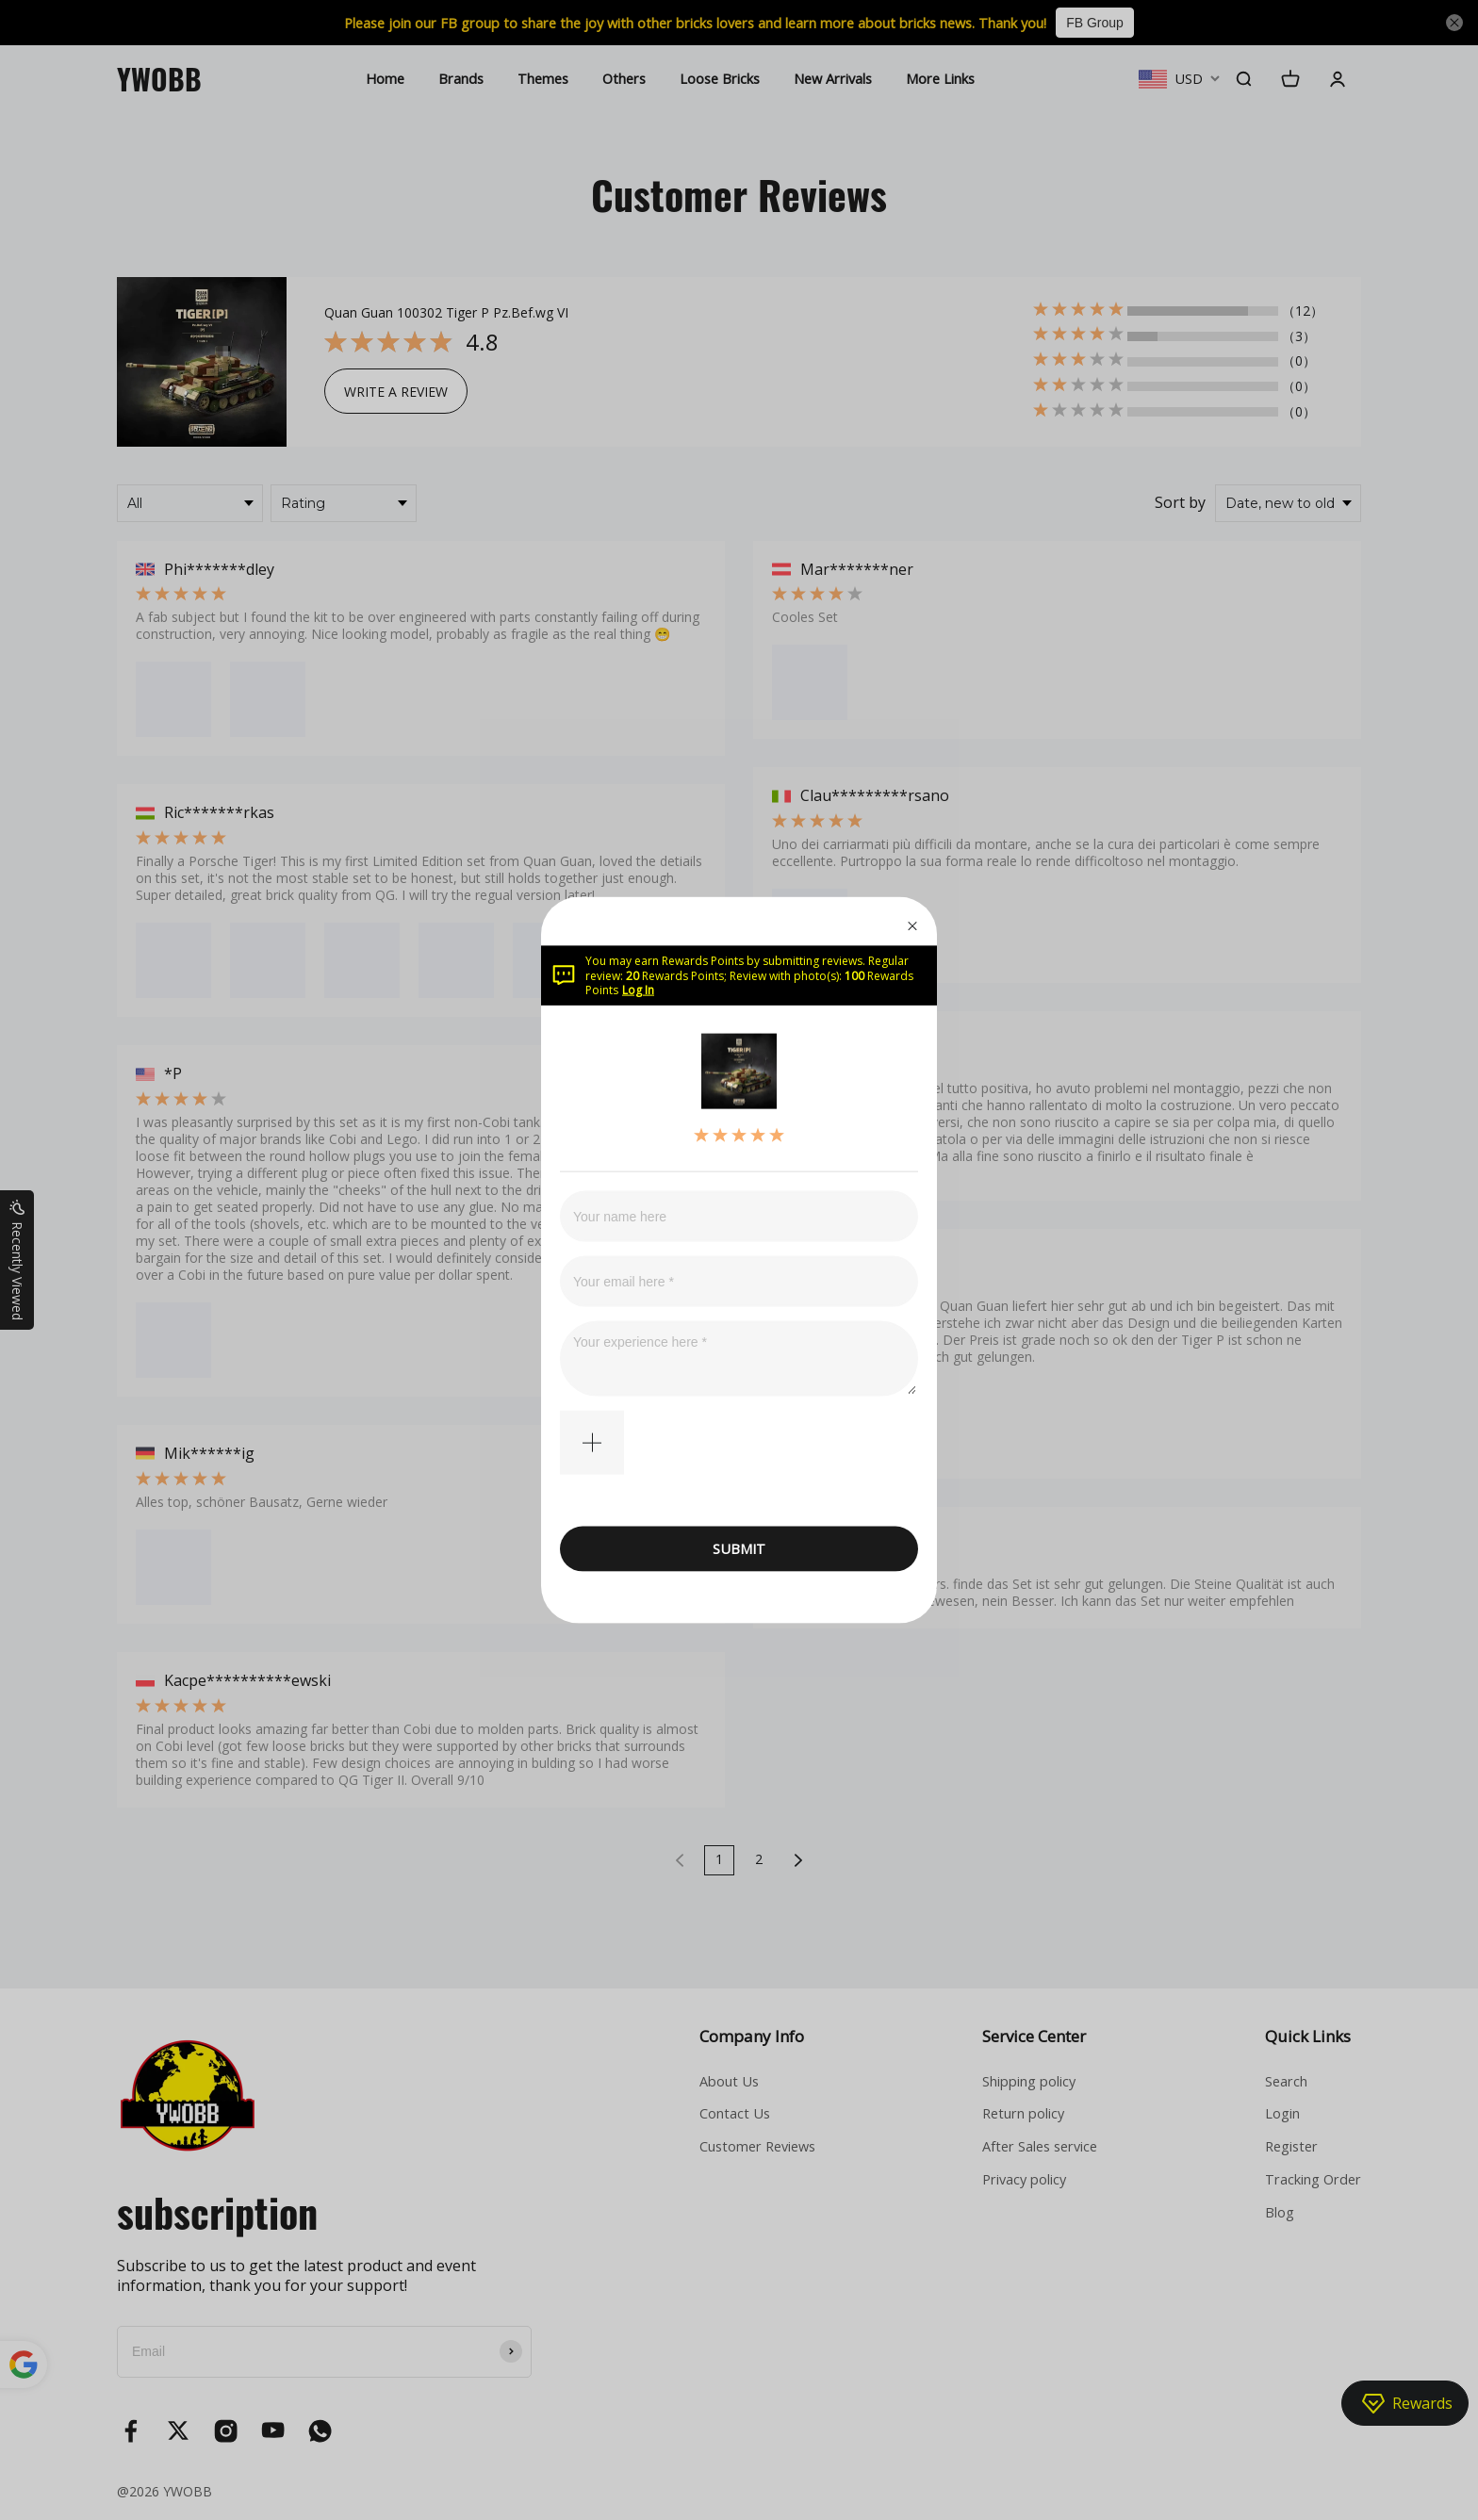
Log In (638, 990)
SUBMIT (739, 1548)
